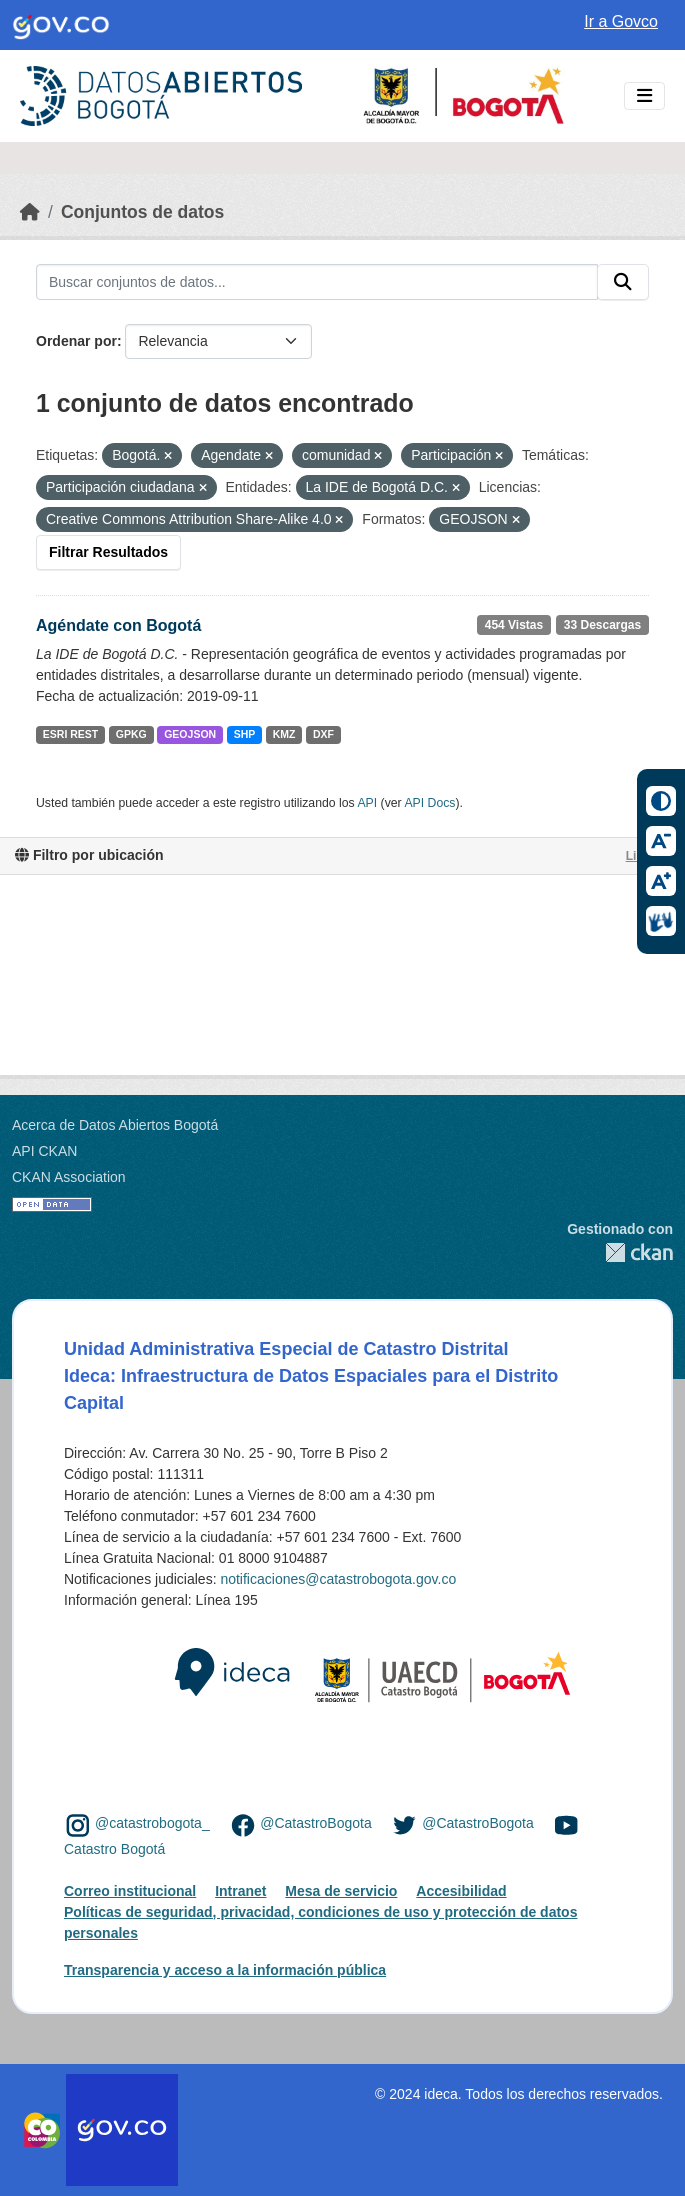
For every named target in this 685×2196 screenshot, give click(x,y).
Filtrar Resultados (108, 552)
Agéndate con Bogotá (118, 625)
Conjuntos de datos (142, 212)
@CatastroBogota (316, 1824)
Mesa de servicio (341, 1891)
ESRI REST (70, 734)
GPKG (131, 734)
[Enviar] (623, 282)
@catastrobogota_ (152, 1824)
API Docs (429, 803)
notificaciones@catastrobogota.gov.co (338, 1579)
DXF (323, 734)
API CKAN (44, 1151)
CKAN (620, 1252)
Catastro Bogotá (114, 1849)
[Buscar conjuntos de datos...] (317, 282)
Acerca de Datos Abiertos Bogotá (115, 1125)
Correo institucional (130, 1891)
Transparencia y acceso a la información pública (225, 1970)
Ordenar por (76, 341)
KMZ (284, 734)
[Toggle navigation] (644, 96)
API (367, 803)
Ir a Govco (621, 21)
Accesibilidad (461, 1891)
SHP (245, 734)
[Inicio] (30, 212)
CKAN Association (69, 1177)
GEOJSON (190, 734)
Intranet (240, 1891)
